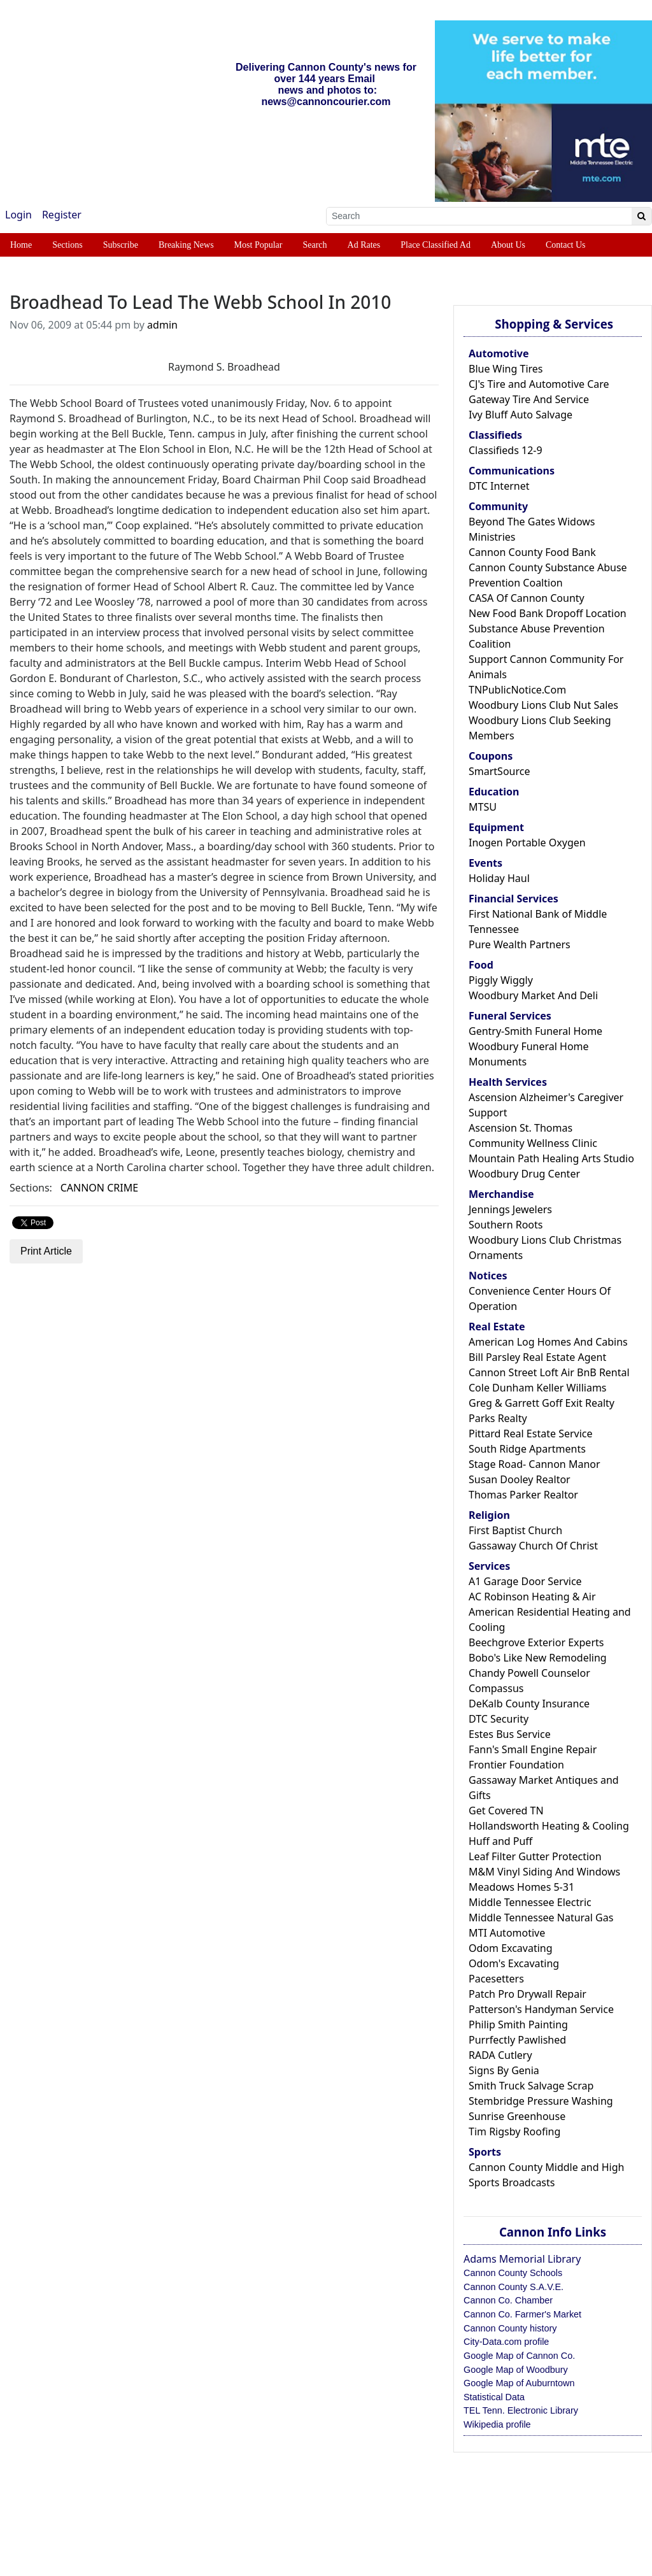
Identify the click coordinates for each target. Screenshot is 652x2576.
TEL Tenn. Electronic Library (521, 2410)
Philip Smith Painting (518, 2024)
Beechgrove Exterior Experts (536, 1642)
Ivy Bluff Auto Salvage (520, 415)
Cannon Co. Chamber (508, 2300)
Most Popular (258, 245)
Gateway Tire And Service (529, 399)
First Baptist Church (515, 1530)
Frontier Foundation (516, 1765)
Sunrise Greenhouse (517, 2116)
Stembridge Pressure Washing (541, 2101)
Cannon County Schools (513, 2273)
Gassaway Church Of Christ (533, 1546)
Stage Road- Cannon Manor (534, 1464)
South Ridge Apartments (527, 1449)
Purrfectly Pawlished (517, 2040)
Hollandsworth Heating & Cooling (549, 1826)
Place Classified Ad (435, 245)
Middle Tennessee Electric (530, 1902)
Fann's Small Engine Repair (533, 1749)
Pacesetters (496, 1979)
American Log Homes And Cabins (548, 1342)
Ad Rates (364, 245)
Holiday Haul (499, 878)
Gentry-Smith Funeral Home (535, 1031)
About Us (508, 245)
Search (314, 245)
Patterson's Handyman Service (541, 2009)
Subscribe (120, 245)
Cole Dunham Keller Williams (538, 1388)
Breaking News (186, 245)
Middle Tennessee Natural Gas (541, 1918)
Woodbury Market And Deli (533, 995)
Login (18, 215)
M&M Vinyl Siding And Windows (544, 1872)
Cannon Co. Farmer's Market (522, 2314)
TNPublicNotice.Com (517, 690)
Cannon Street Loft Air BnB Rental (549, 1372)
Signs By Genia (504, 2070)
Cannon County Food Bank (532, 552)
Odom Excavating (511, 1948)
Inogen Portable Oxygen (527, 843)
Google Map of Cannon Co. (519, 2356)
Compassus (496, 1688)
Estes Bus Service (510, 1734)
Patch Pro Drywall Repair (527, 1994)
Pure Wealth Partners (519, 944)
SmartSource (499, 771)
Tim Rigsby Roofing (514, 2131)
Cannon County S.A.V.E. (513, 2287)
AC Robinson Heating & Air (532, 1597)
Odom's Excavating (514, 1963)
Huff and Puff (500, 1841)
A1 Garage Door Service (525, 1581)
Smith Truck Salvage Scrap (531, 2086)
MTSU (483, 807)
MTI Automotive (507, 1933)
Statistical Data (494, 2397)
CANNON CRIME (99, 1188)
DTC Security (498, 1719)
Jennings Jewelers (510, 1209)
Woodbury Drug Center (524, 1174)
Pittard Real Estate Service (531, 1434)
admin (162, 325)
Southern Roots (505, 1225)
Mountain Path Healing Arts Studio (551, 1158)
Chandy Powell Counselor (529, 1673)
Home (21, 245)
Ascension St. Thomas (520, 1128)
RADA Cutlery (500, 2055)
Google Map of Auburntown (519, 2383)
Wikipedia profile (497, 2424)
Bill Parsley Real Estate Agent (537, 1357)
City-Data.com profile (506, 2342)
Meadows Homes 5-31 (521, 1887)
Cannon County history (510, 2328)
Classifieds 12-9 (505, 450)
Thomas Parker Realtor (523, 1495)
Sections (67, 245)
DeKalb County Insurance (529, 1704)
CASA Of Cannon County (527, 598)
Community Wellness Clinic (533, 1143)
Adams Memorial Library (522, 2259)
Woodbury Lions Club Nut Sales (543, 705)
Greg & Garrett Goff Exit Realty (541, 1403)
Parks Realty (498, 1418)
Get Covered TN (506, 1811)
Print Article (46, 1251)
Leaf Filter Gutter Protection (535, 1856)
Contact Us (566, 245)
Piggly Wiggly (501, 980)
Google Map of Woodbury (516, 2370)
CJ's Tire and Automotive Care (539, 384)
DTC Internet (499, 486)
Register (62, 215)
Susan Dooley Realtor (519, 1479)
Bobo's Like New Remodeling (538, 1658)
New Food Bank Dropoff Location (548, 613)
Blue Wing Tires (506, 369)
